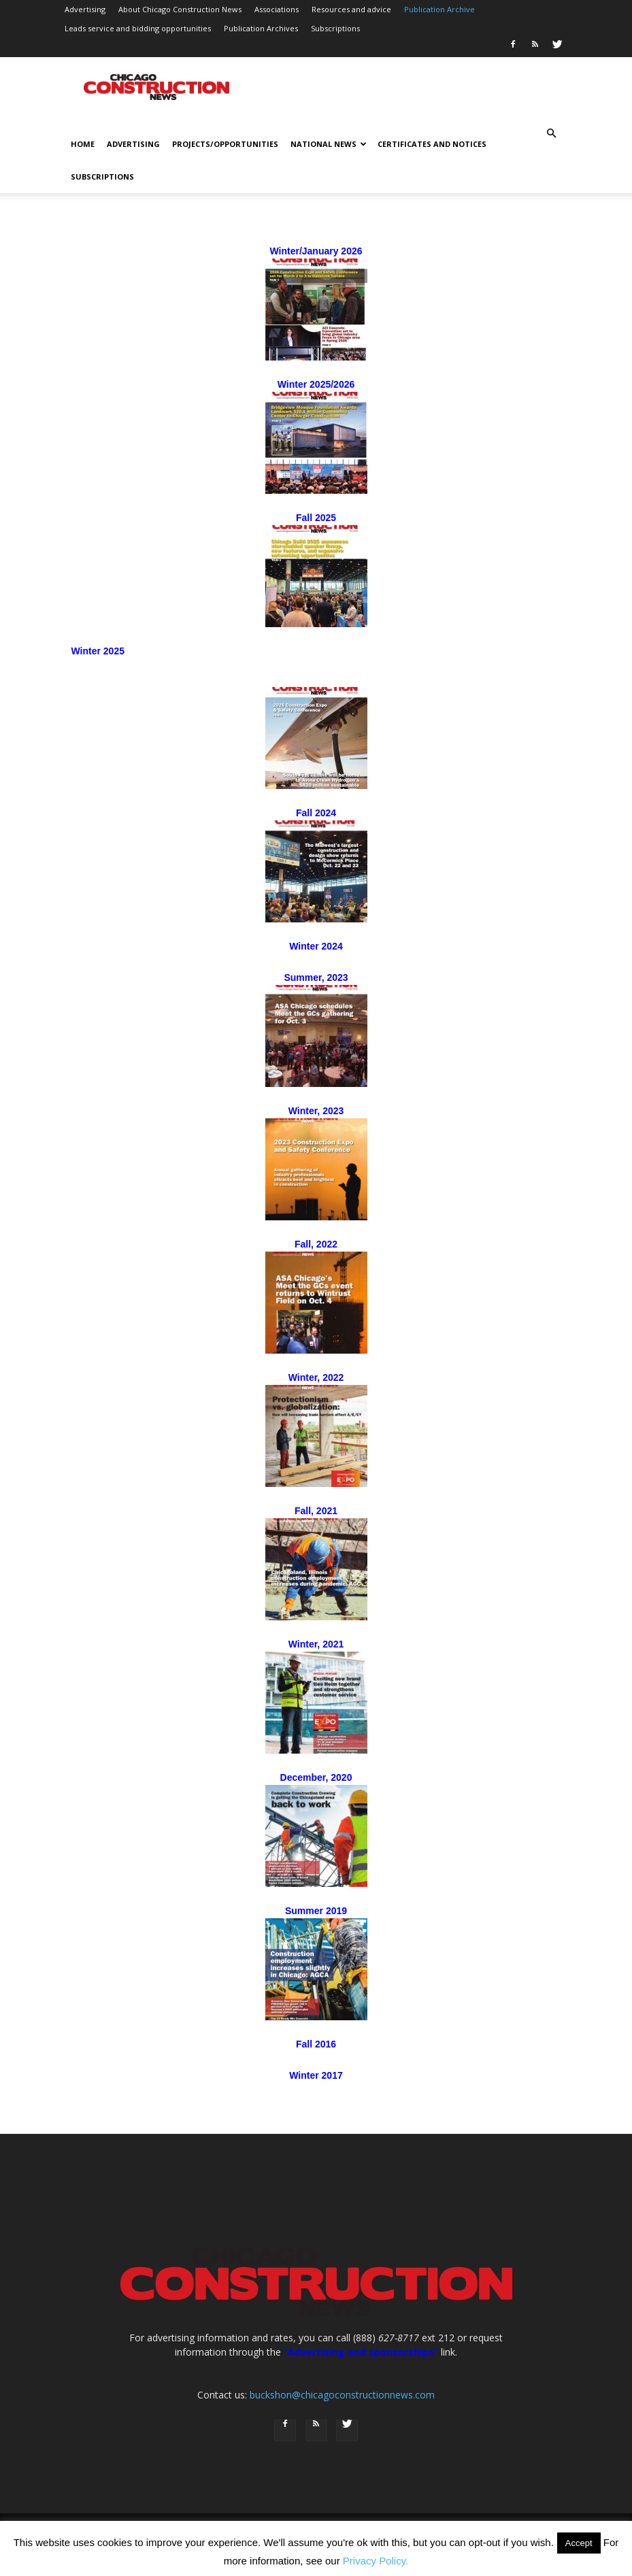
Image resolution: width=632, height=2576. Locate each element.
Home (83, 144)
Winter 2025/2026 (316, 384)
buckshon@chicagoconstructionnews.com (342, 2394)
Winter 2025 (97, 651)
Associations (276, 9)
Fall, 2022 (316, 1244)
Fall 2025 (316, 517)
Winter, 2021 (316, 1644)
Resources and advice (351, 9)
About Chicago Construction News (180, 9)
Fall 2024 (316, 812)
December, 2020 (316, 1777)
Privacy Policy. (375, 2560)
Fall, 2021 (316, 1510)
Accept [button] (579, 2543)
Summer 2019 (316, 1910)
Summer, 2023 (316, 977)
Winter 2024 (315, 946)
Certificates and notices (432, 144)
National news (328, 144)
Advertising (85, 9)
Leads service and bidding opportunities (138, 28)
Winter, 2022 (316, 1377)
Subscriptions (335, 28)
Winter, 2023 (316, 1110)
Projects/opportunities (225, 144)
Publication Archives (261, 28)
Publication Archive (439, 9)
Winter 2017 (315, 2075)
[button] (551, 133)
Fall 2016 (316, 2044)
